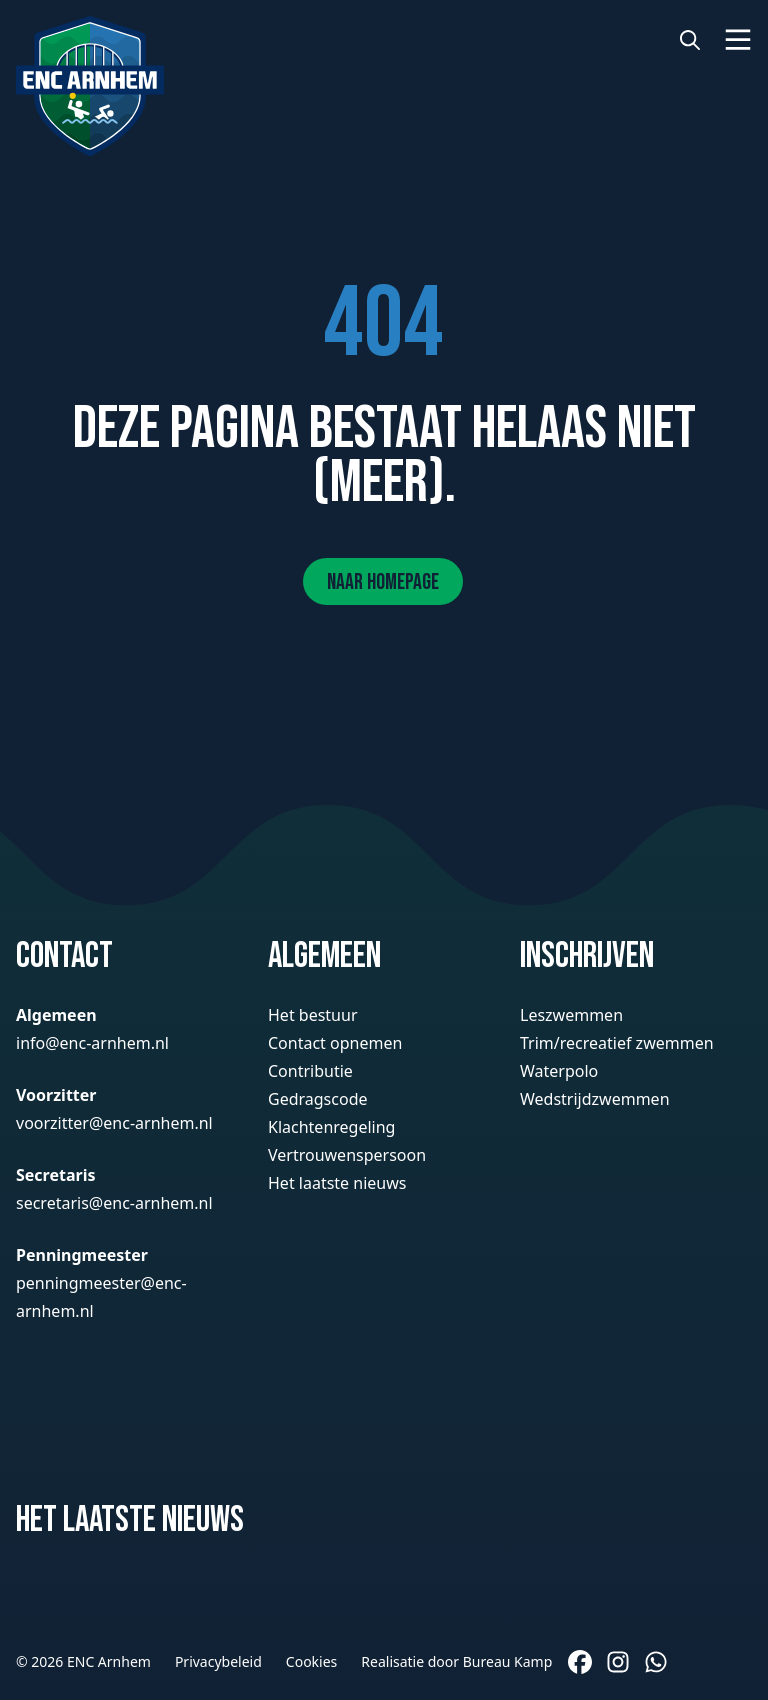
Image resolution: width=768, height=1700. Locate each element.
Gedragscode (318, 1099)
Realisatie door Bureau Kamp (456, 1661)
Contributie (310, 1071)
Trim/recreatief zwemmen (617, 1043)
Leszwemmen (571, 1015)
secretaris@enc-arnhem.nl (114, 1203)
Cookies (311, 1661)
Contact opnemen (335, 1043)
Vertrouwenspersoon (347, 1155)
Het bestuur (313, 1015)
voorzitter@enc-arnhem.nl (114, 1123)
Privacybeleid (218, 1661)
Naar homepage (383, 582)
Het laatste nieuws (337, 1183)
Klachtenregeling (331, 1127)
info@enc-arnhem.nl (92, 1043)
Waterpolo (559, 1071)
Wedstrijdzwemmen (595, 1099)
